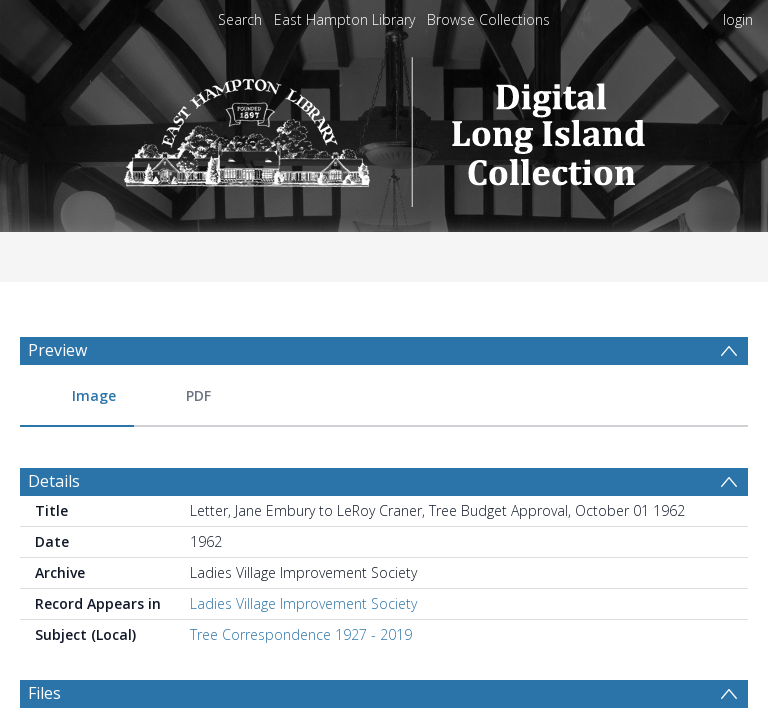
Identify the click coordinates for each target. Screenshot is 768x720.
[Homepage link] (384, 126)
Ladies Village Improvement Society (303, 530)
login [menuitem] (738, 19)
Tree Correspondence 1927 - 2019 (301, 561)
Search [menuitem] (240, 19)
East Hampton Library (344, 19)
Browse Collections (488, 19)
